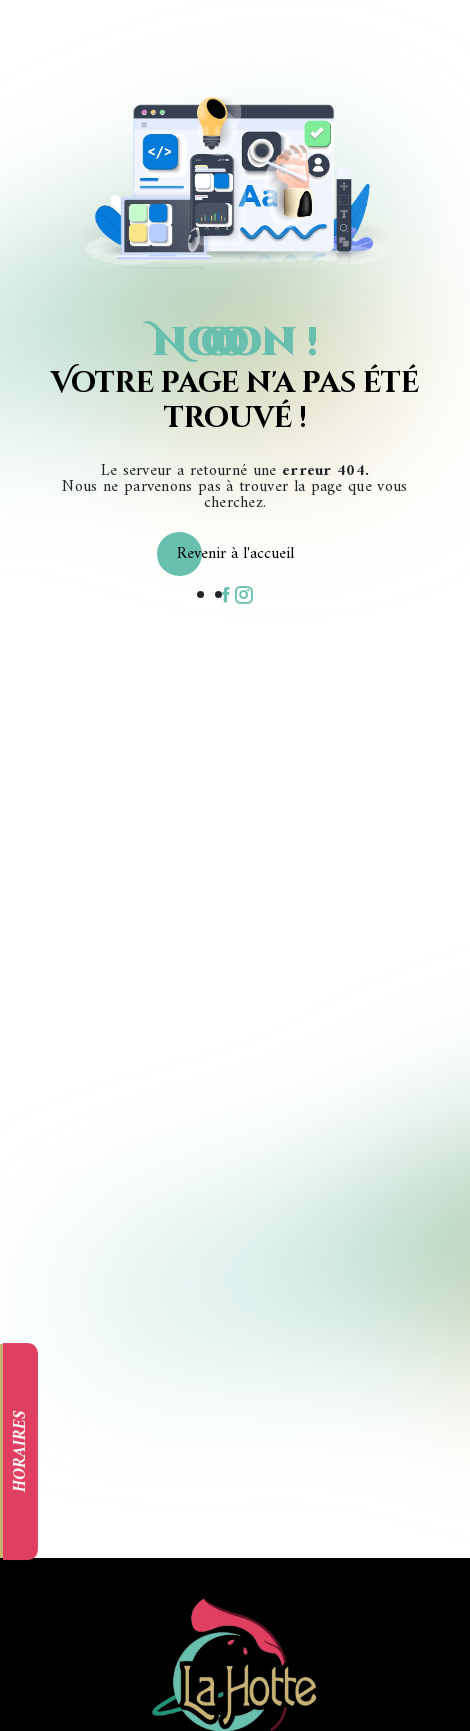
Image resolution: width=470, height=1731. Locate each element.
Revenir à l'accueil (235, 554)
